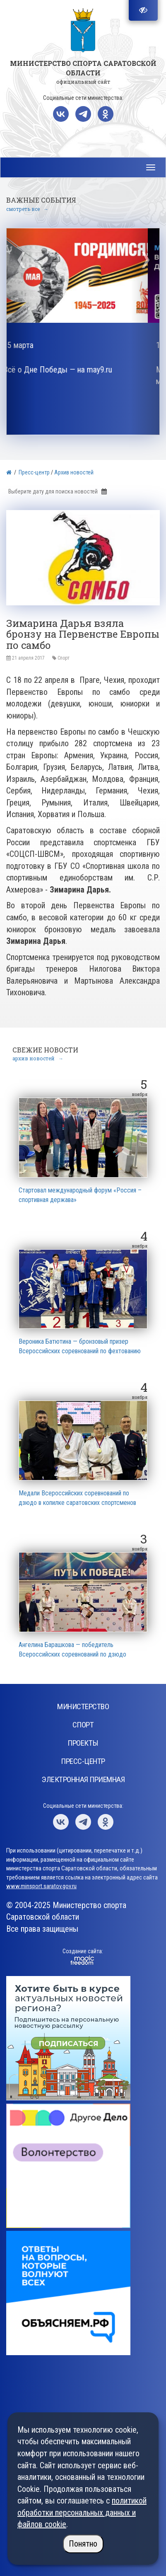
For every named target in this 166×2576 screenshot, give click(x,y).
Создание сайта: (83, 1951)
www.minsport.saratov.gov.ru (41, 1886)
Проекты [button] (83, 1743)
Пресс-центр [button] (83, 1761)
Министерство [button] (83, 1706)
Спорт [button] (83, 1724)
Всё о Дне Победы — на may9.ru (69, 370)
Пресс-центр (34, 472)
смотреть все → (27, 209)
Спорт (64, 658)
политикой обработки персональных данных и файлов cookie (82, 2512)
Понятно (83, 2544)
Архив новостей (74, 472)
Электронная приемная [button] (83, 1779)
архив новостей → (37, 1058)
